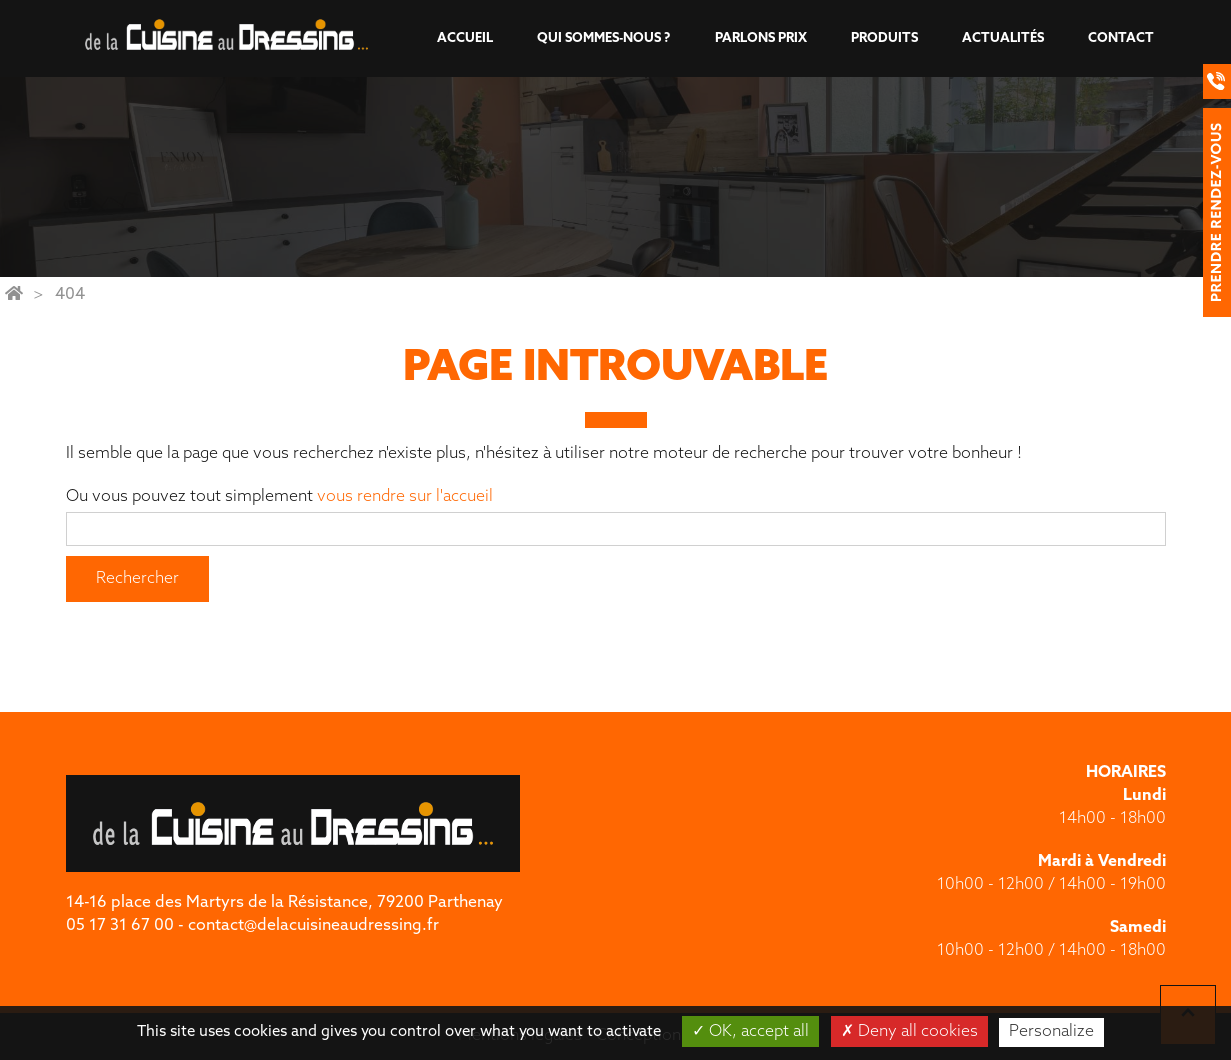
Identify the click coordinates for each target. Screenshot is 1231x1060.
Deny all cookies (909, 1031)
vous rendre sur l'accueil (405, 497)
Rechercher (137, 579)
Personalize (1051, 1032)
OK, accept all (750, 1031)
